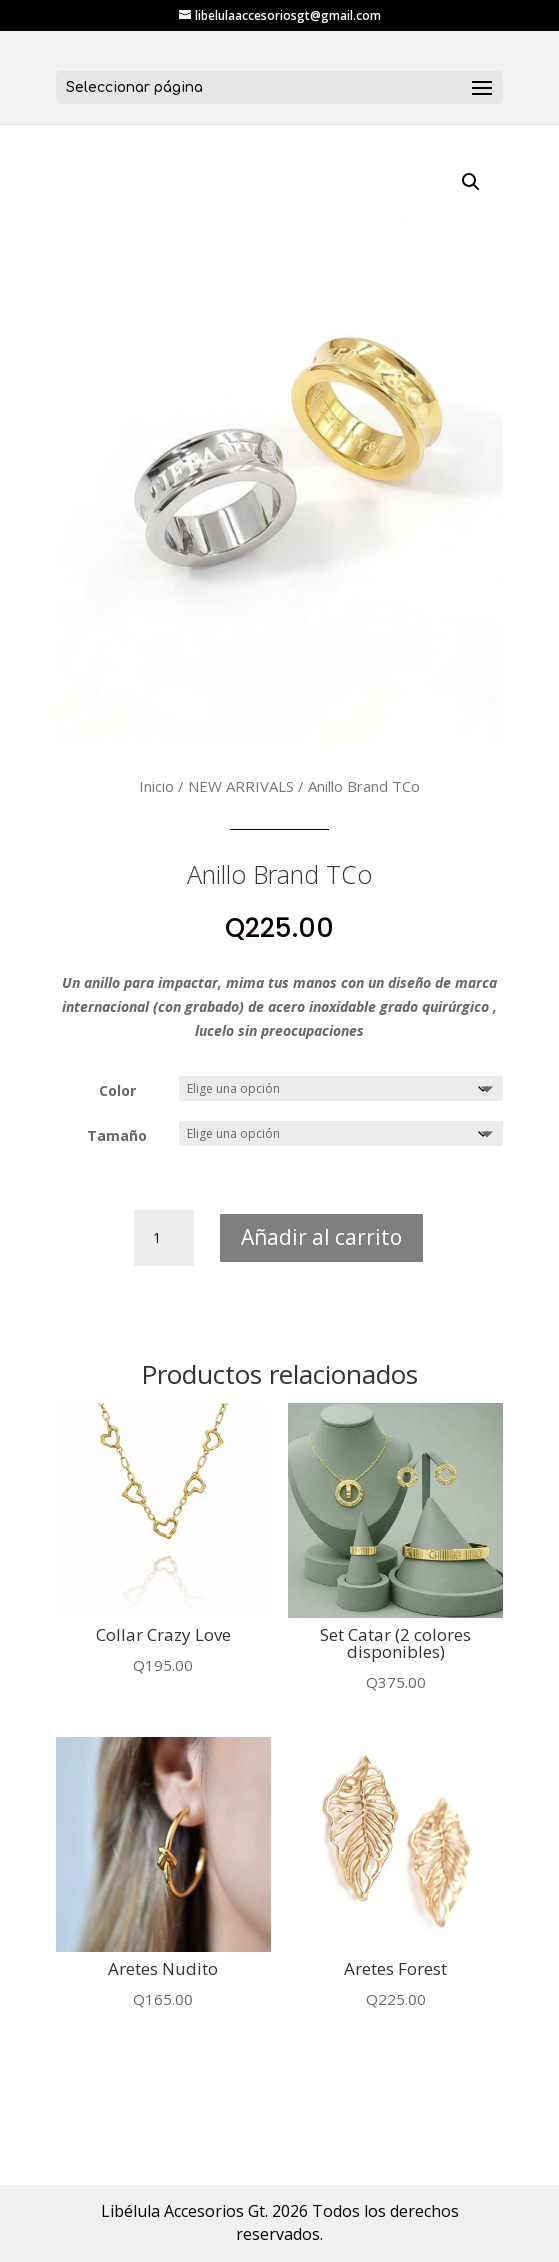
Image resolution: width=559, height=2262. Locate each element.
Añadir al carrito (321, 1237)
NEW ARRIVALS (241, 786)
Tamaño (117, 1135)
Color (117, 1090)
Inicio (156, 786)
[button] (471, 182)
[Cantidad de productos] (164, 1238)
